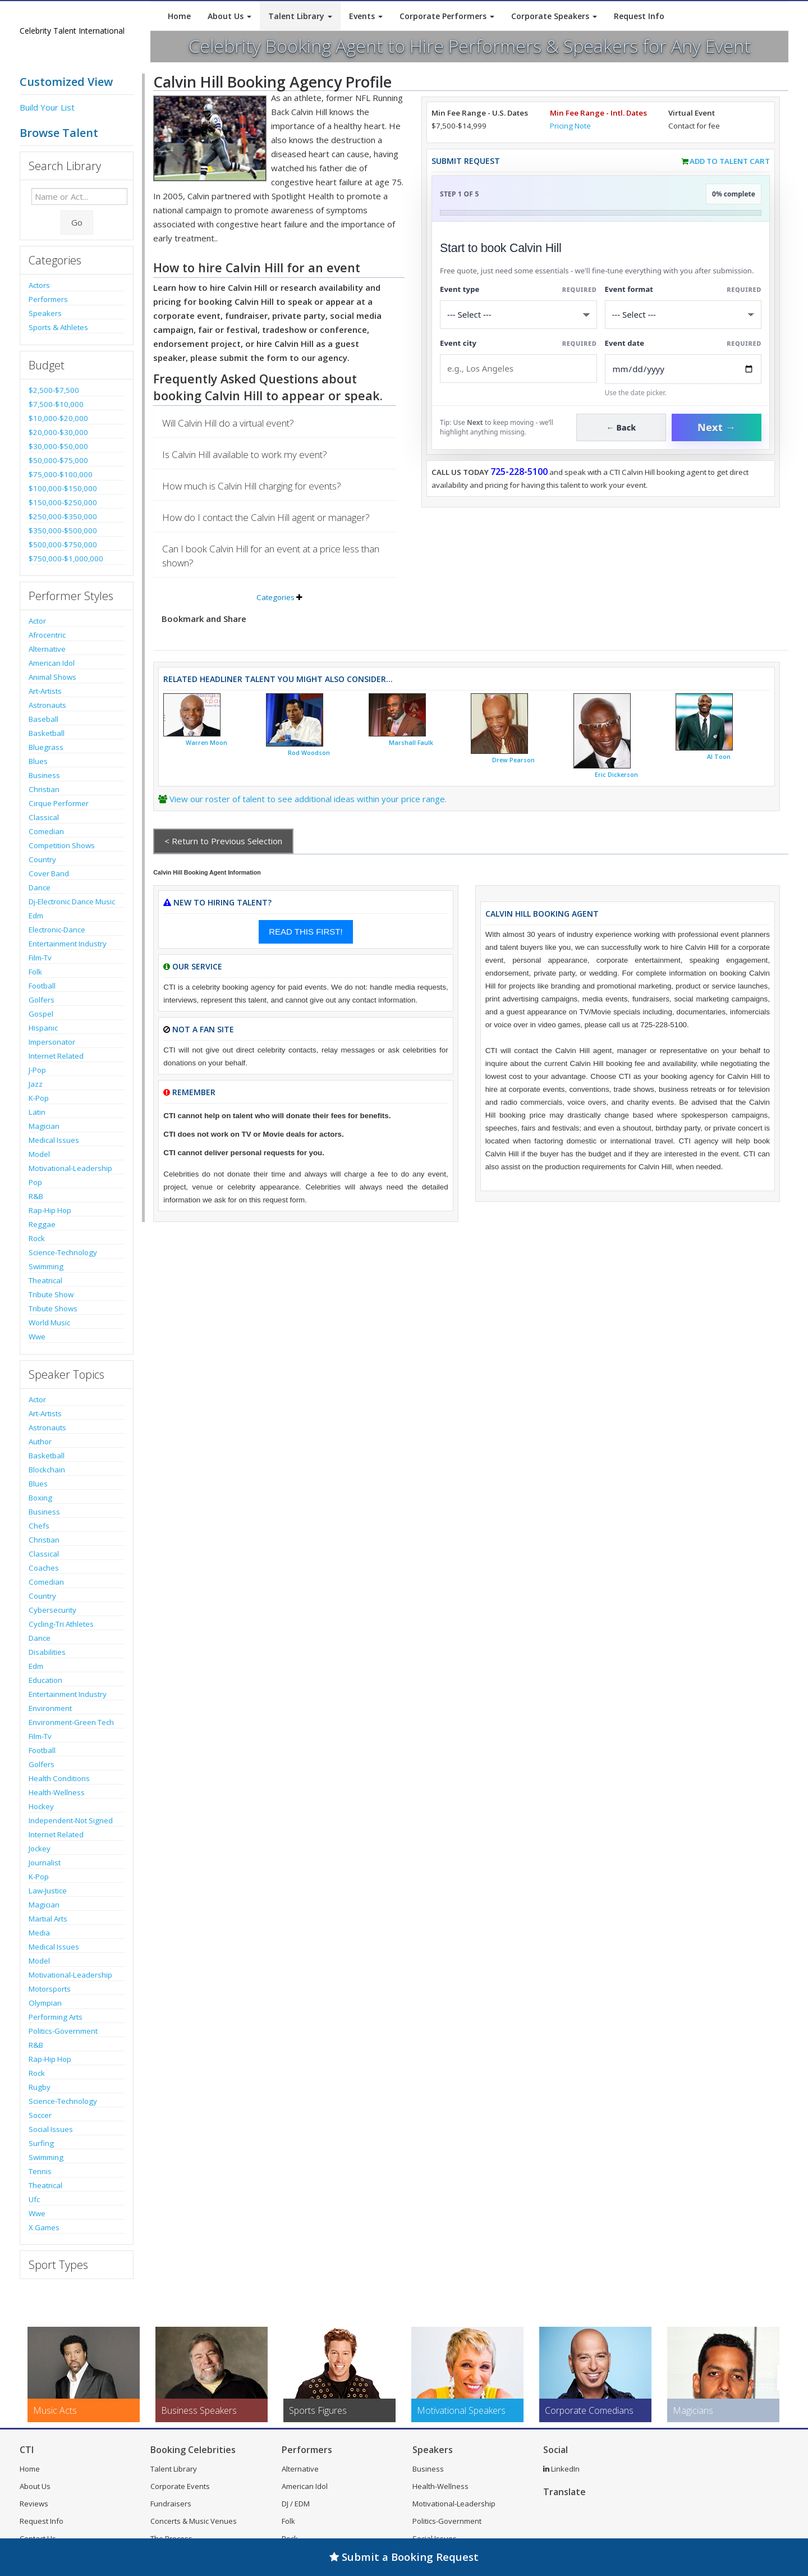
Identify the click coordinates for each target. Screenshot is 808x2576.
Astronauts (47, 705)
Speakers (45, 313)
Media (39, 1933)
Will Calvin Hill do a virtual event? (228, 423)
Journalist (45, 1862)
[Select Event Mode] (683, 314)
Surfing (41, 2143)
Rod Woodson (309, 753)
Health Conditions (59, 1778)
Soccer (40, 2115)
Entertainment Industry (68, 943)
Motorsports (50, 1989)
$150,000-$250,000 (63, 502)
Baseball (43, 719)
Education (45, 1680)
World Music (49, 1322)
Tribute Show (51, 1294)
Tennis (40, 2171)
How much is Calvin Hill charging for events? (251, 485)
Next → (716, 427)
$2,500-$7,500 (54, 390)
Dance (39, 887)
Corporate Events (180, 2486)
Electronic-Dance (57, 929)
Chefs (39, 1526)
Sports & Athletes (58, 327)
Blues (38, 761)
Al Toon (719, 757)
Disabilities (47, 1652)
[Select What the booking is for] (518, 314)
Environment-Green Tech (71, 1722)
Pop (35, 1182)
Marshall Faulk (411, 743)
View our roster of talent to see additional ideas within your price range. (308, 798)
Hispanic (43, 1028)
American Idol (52, 663)
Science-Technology (63, 1252)
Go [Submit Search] (76, 222)
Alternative (47, 649)
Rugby (39, 2087)
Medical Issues (54, 1140)
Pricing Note (570, 126)
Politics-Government (63, 2031)
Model (39, 1154)
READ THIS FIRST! (305, 931)
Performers (48, 299)
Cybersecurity (52, 1610)
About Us (229, 16)
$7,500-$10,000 (56, 404)
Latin (37, 1112)
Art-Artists (45, 691)
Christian (44, 789)
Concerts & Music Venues (193, 2521)
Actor (37, 621)
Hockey (41, 1806)
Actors (39, 285)
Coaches (44, 1568)
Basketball (47, 733)
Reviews (34, 2504)
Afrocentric (47, 635)
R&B (36, 1196)
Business (44, 775)
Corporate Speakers (554, 16)
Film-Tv (40, 957)
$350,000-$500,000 (63, 530)
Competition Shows (62, 845)
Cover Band (49, 873)
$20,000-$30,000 (58, 432)
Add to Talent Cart (730, 161)
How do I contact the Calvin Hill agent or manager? (266, 517)
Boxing (40, 1497)
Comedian (46, 831)
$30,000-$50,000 (58, 446)
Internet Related (56, 1056)
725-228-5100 (519, 471)
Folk (35, 971)
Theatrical (45, 1280)
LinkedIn (561, 2469)
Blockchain (47, 1469)
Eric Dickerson (616, 775)
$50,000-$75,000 (58, 460)
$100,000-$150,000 (63, 488)
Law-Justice (48, 1890)
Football (42, 986)
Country (42, 859)
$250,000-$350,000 (63, 516)
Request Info (639, 16)
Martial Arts (48, 1918)
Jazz (36, 1084)
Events (366, 16)
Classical (44, 817)
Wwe (37, 1336)
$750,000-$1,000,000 (66, 558)
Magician (44, 1126)
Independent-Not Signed (71, 1820)
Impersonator (52, 1042)
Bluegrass (46, 747)
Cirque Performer (59, 803)
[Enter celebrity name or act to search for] (79, 196)
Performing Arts (55, 2017)
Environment (50, 1708)
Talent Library (300, 16)
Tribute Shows (53, 1308)
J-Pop (37, 1070)
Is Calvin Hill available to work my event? (244, 454)
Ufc (34, 2199)
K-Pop (39, 1098)
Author (40, 1441)
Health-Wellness (57, 1792)
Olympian (45, 2003)
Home (179, 16)
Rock (37, 1238)
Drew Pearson (513, 760)
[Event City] (518, 368)
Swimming (46, 1266)
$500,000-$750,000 (63, 544)
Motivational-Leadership (70, 1168)
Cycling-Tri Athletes (61, 1624)
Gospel (41, 1014)
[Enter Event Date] (683, 369)
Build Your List (47, 107)
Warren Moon (206, 743)
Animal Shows (52, 677)
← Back (621, 427)
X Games (44, 2227)
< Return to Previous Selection (223, 841)
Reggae (42, 1224)
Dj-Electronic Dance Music (72, 901)
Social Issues (51, 2129)
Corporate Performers (447, 16)
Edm (36, 915)
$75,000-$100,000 (61, 474)
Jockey (39, 1848)
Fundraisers (170, 2504)
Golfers (41, 1000)
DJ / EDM (296, 2504)
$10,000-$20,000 (58, 418)
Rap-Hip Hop (50, 1210)
